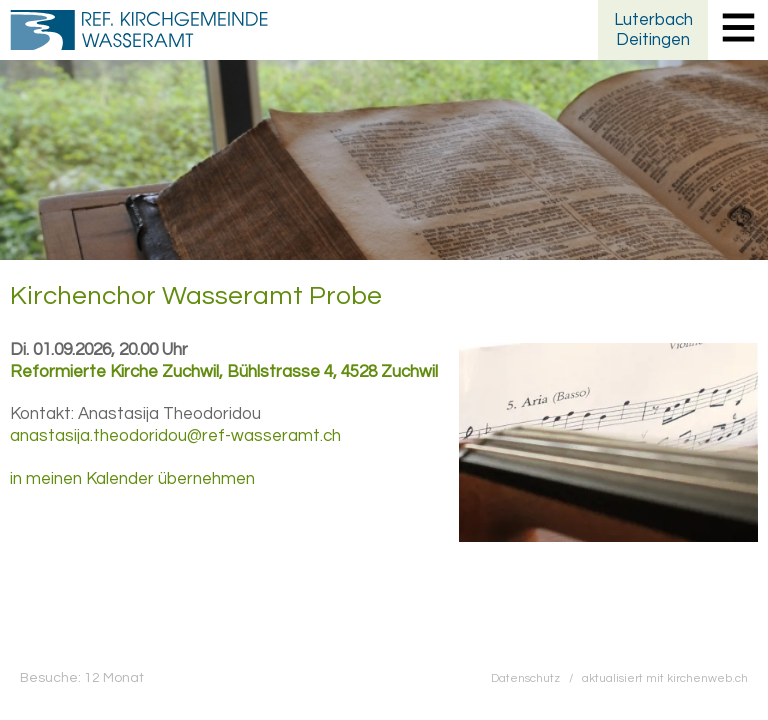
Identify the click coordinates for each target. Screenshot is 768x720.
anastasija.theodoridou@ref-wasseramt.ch (175, 436)
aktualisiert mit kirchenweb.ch (665, 678)
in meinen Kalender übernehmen (132, 479)
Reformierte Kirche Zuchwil (224, 372)
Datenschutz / (536, 678)
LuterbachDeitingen (653, 30)
